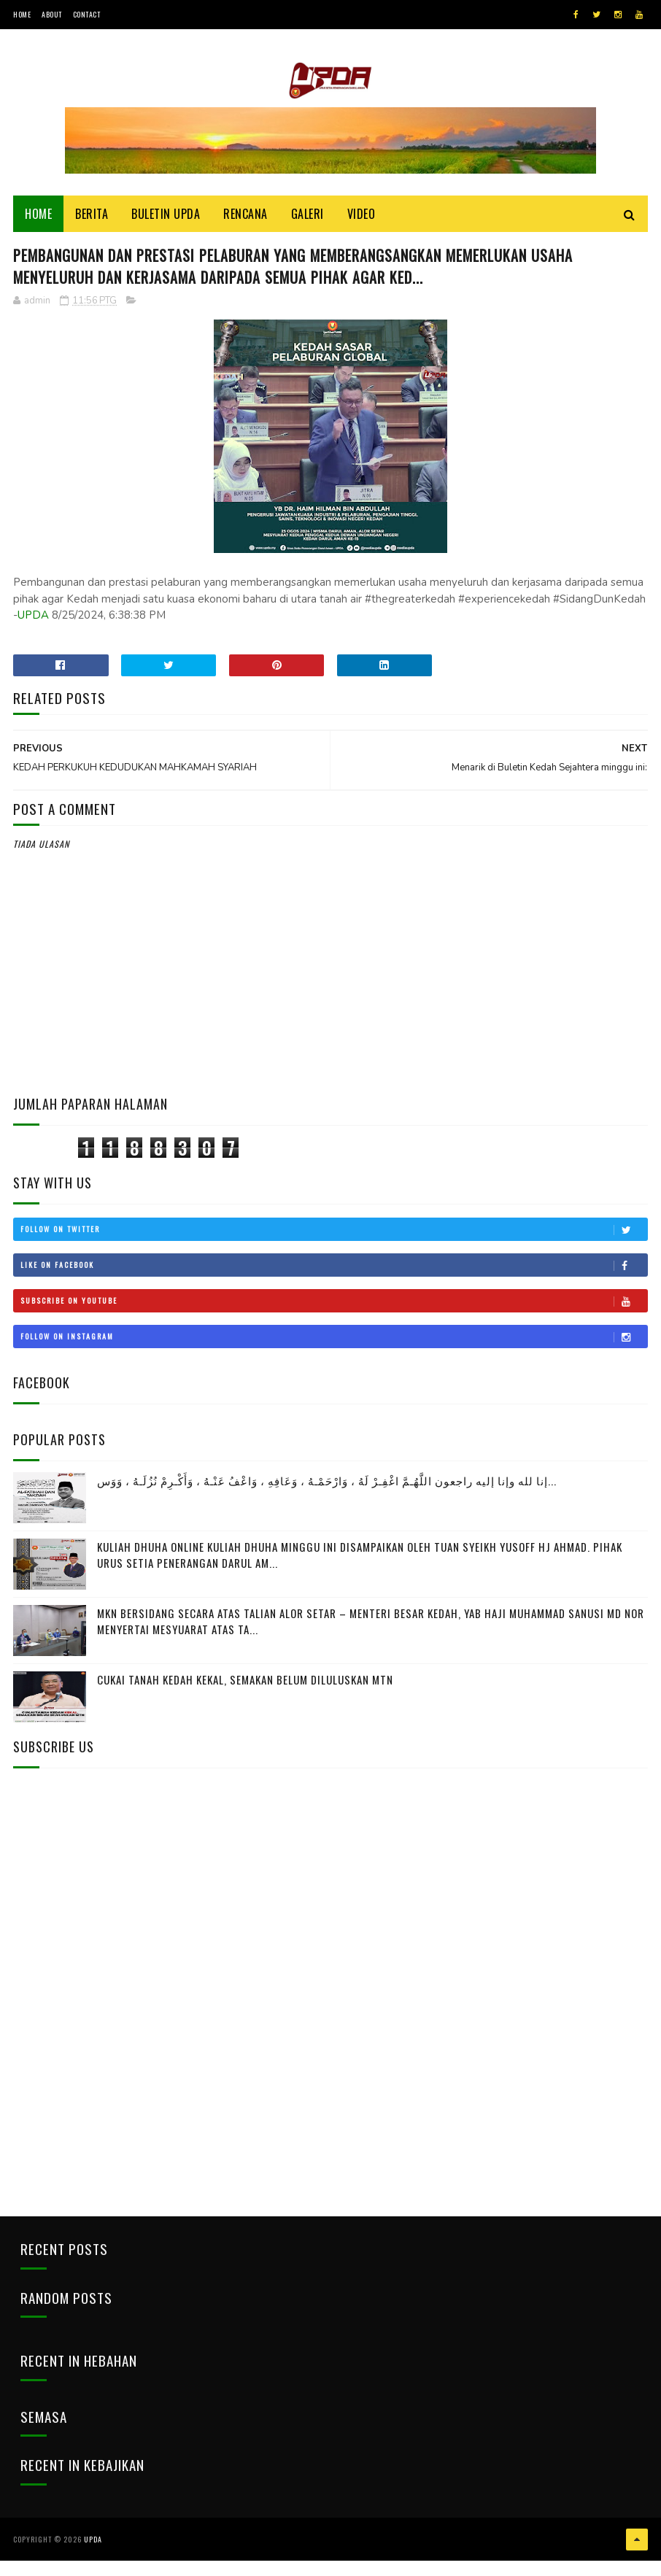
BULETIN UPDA (165, 227)
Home (22, 14)
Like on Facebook (333, 1287)
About (52, 14)
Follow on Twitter (333, 1252)
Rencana (245, 227)
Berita (91, 227)
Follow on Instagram (333, 1359)
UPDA (33, 637)
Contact (87, 14)
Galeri (307, 227)
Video (361, 227)
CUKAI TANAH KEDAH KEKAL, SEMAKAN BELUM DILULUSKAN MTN (245, 1701)
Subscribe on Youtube (333, 1323)
